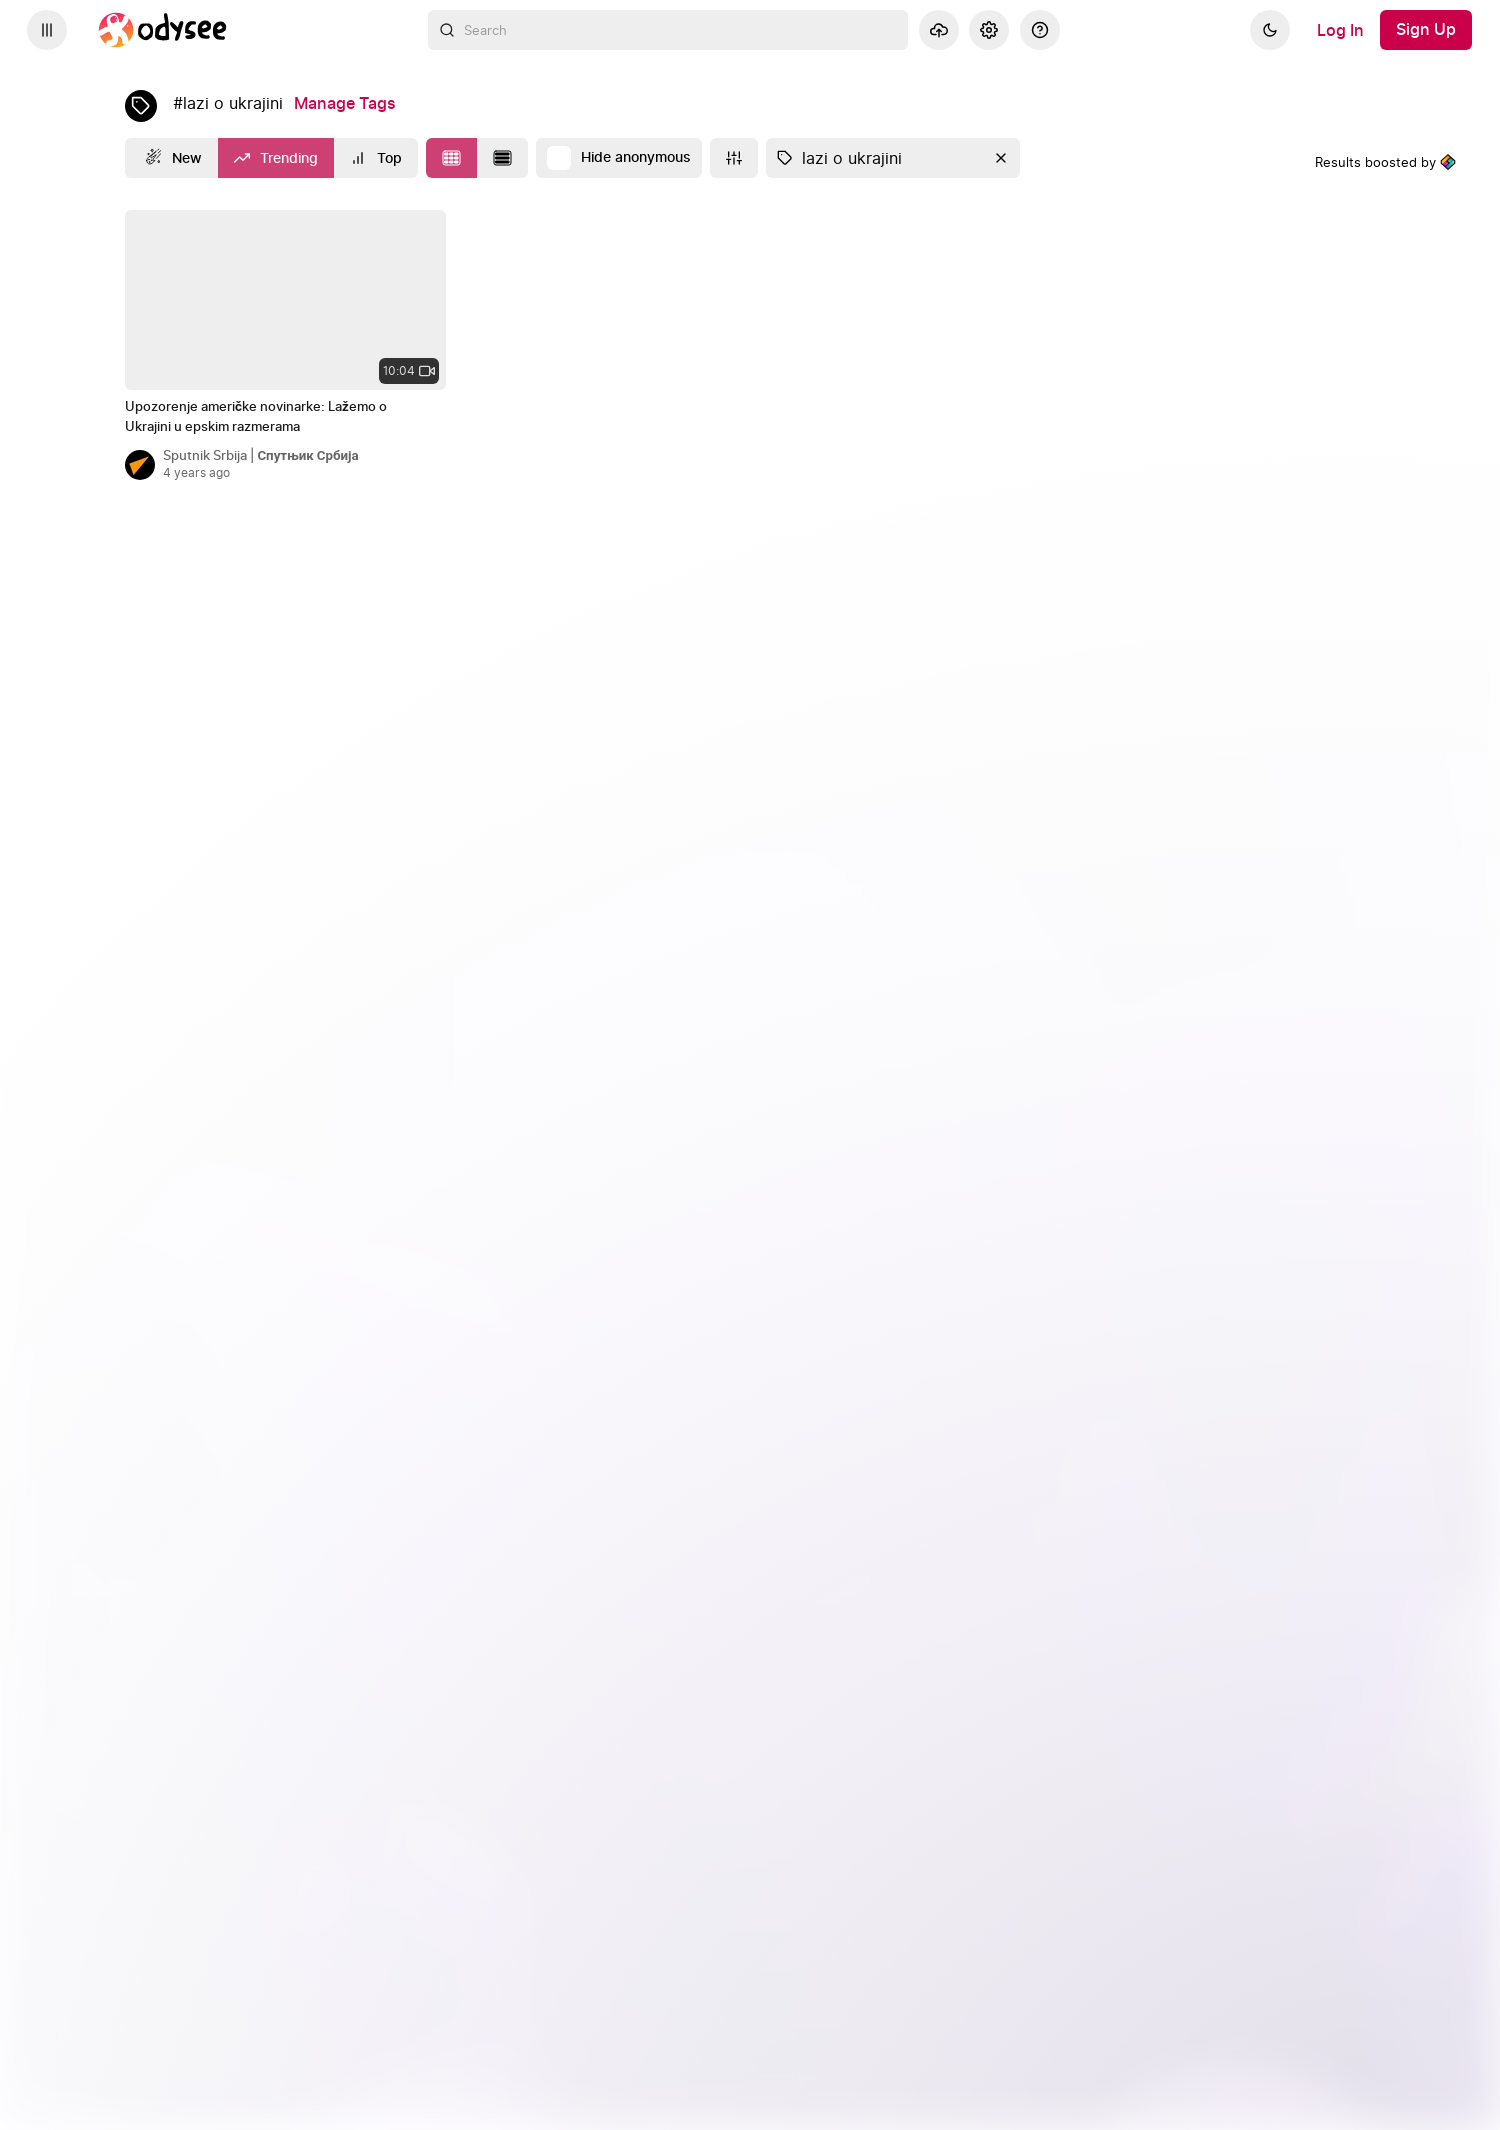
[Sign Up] (1426, 30)
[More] (734, 158)
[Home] (163, 30)
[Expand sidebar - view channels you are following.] (47, 30)
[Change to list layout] (502, 158)
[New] (171, 158)
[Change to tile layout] (451, 158)
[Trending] (276, 158)
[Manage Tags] (345, 104)
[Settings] (989, 30)
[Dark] (1270, 30)
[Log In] (1340, 30)
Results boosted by (1385, 162)
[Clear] (999, 158)
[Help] (1040, 30)
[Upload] (939, 30)
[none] (285, 300)
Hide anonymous (636, 158)
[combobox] (668, 30)
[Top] (376, 158)
